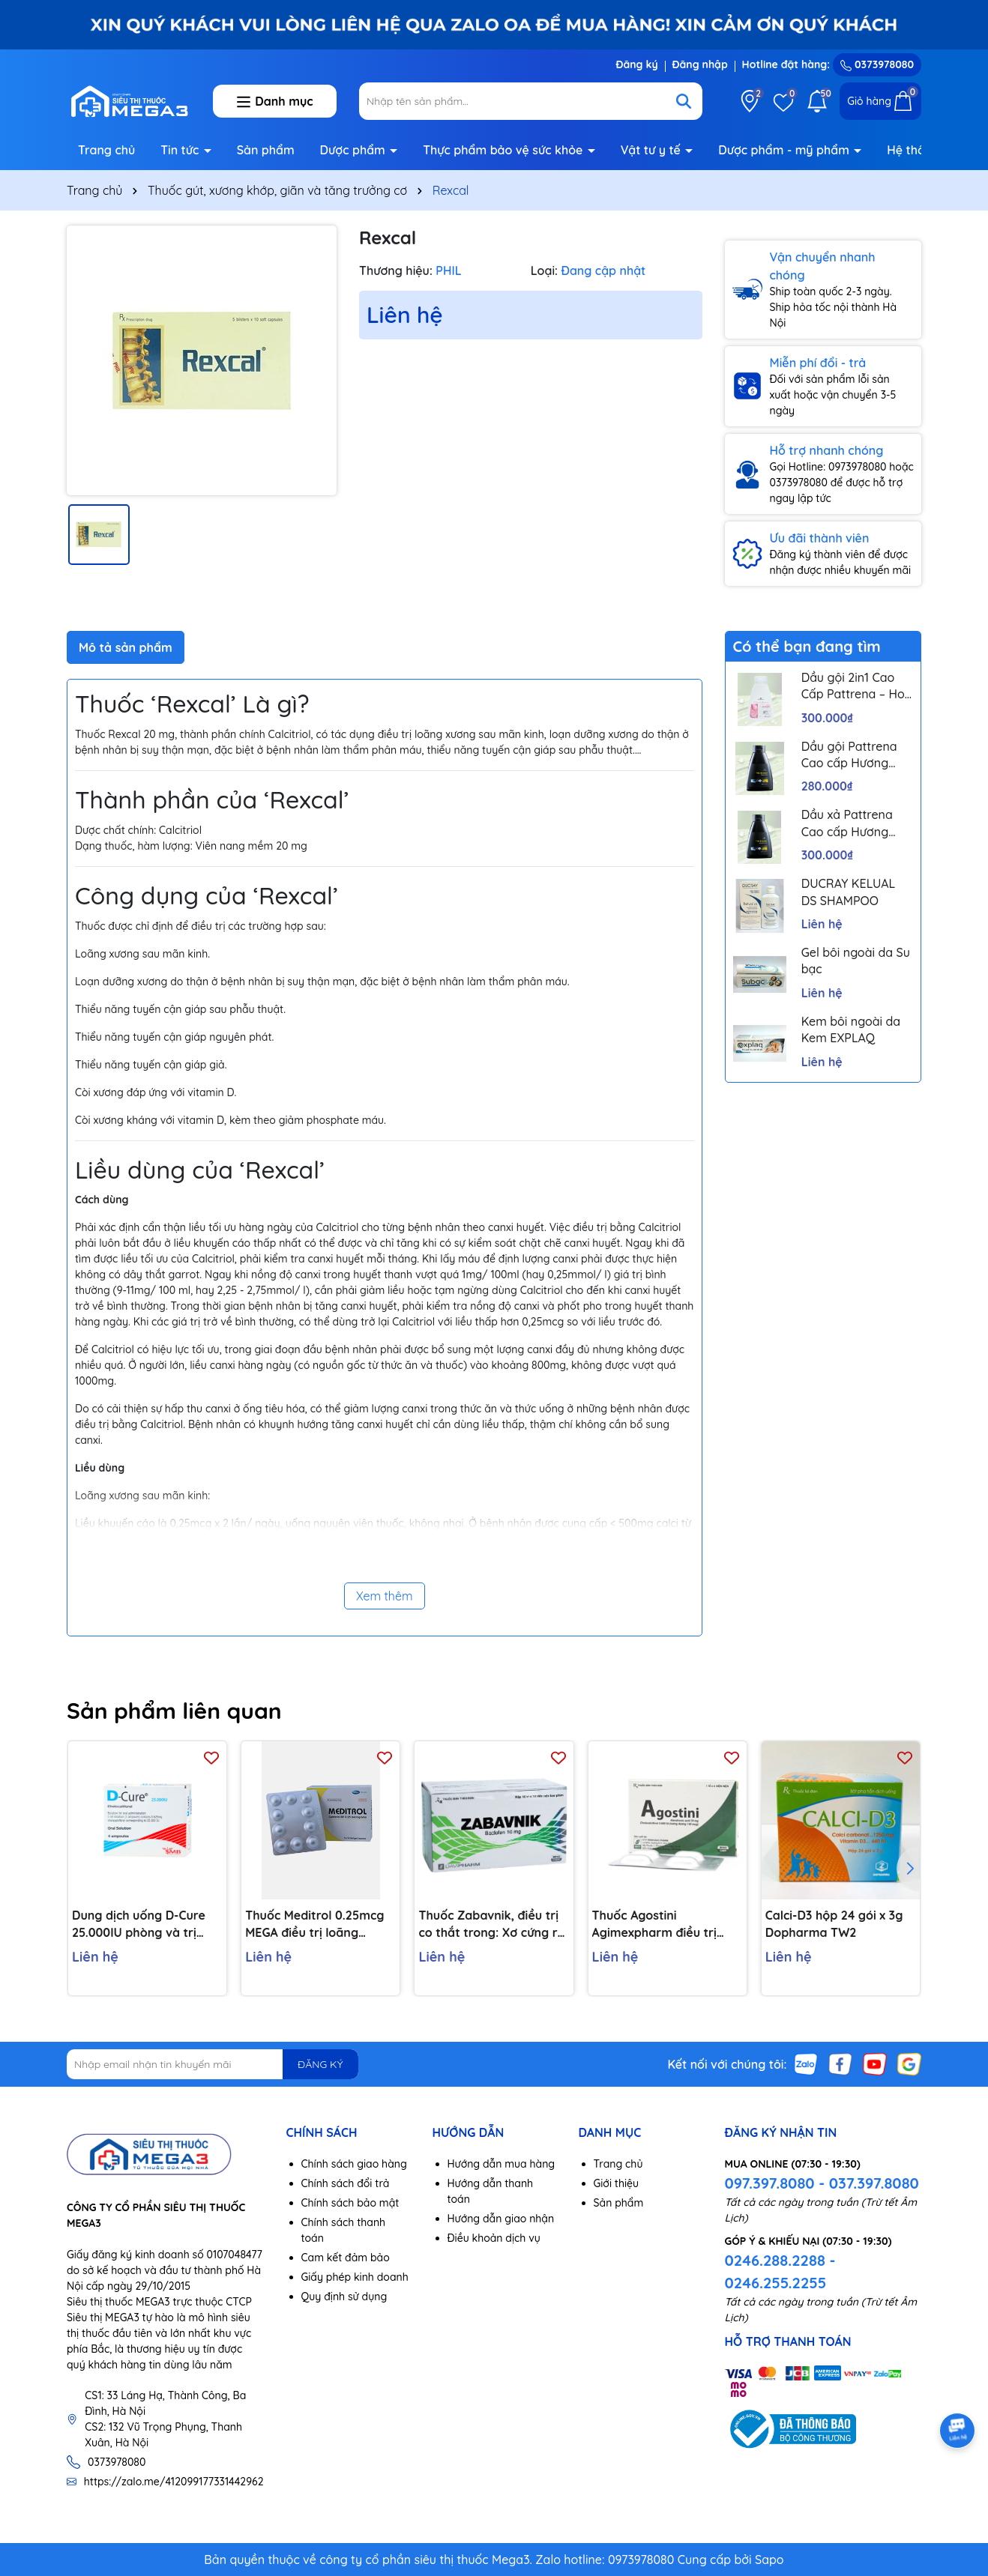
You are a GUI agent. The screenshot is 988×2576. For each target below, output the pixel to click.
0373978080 (877, 64)
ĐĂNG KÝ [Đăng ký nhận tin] (320, 2064)
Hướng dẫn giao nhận (501, 2218)
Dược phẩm (354, 149)
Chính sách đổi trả (345, 2183)
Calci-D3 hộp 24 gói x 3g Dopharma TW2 (834, 1923)
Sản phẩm (266, 149)
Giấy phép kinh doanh (355, 2277)
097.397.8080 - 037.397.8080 (822, 2183)
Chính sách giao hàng (354, 2164)
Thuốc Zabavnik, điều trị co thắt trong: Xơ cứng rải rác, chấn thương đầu (492, 1924)
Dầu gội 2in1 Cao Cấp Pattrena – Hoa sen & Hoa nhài (856, 686)
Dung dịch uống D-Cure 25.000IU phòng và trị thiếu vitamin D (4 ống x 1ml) (140, 1924)
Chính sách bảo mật (350, 2203)
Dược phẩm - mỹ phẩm (785, 149)
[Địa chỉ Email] (212, 2064)
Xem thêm (384, 1595)
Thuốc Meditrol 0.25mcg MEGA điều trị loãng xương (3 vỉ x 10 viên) (314, 1924)
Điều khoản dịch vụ (494, 2238)
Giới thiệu (616, 2183)
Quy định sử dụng (344, 2296)
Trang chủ (106, 149)
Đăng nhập (700, 64)
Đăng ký (636, 64)
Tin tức (181, 149)
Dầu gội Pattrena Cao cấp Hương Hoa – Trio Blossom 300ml (855, 755)
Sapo (769, 2559)
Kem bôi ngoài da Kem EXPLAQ (850, 1029)
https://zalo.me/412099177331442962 (174, 2481)
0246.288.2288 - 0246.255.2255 (780, 2271)
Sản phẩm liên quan (174, 1710)
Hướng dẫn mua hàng (501, 2164)
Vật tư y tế (652, 149)
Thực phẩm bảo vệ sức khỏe (504, 149)
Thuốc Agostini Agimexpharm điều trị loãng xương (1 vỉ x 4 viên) (666, 1924)
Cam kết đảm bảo (345, 2257)
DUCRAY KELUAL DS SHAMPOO (848, 891)
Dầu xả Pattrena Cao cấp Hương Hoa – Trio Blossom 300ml (855, 823)
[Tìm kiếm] (684, 101)
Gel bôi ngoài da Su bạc (855, 960)
